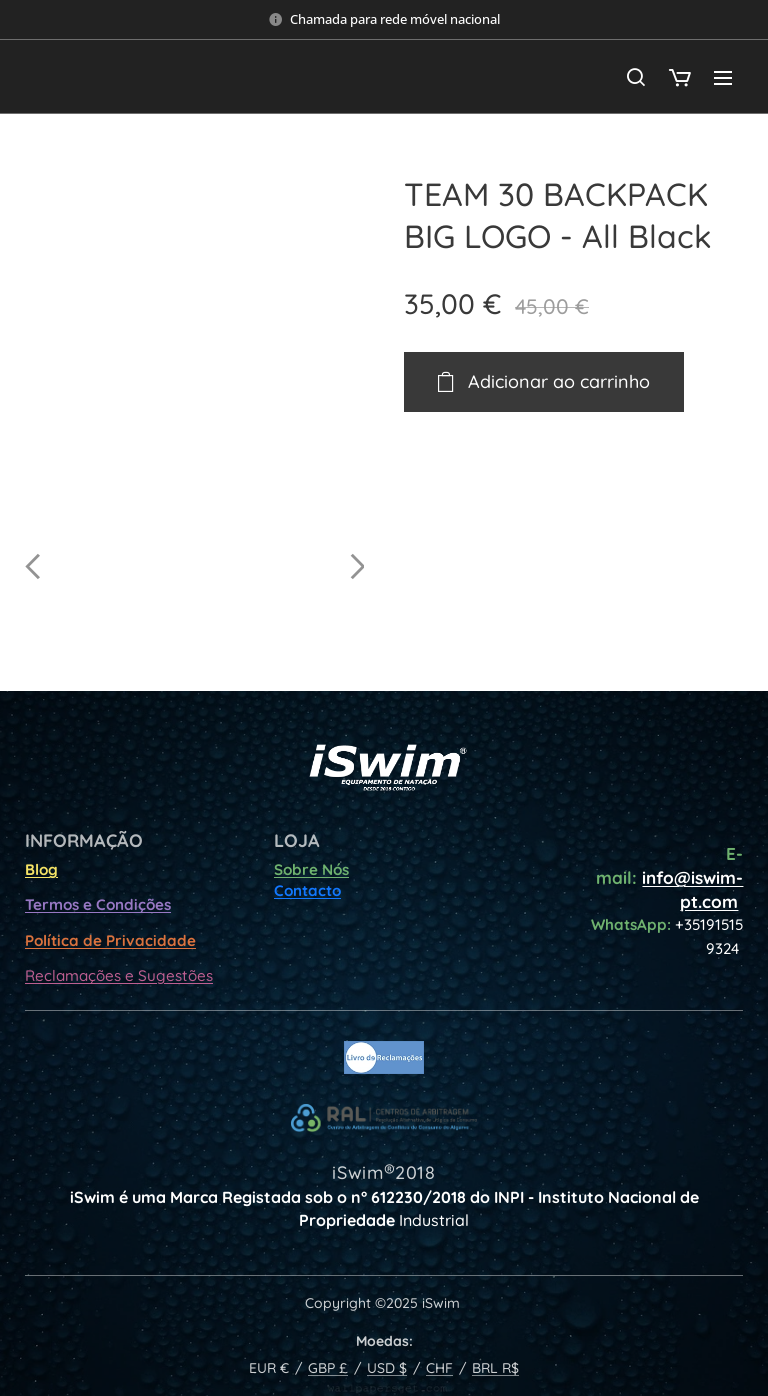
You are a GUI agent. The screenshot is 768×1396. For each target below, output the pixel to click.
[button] (636, 77)
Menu (723, 78)
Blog (41, 869)
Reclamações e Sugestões (119, 975)
